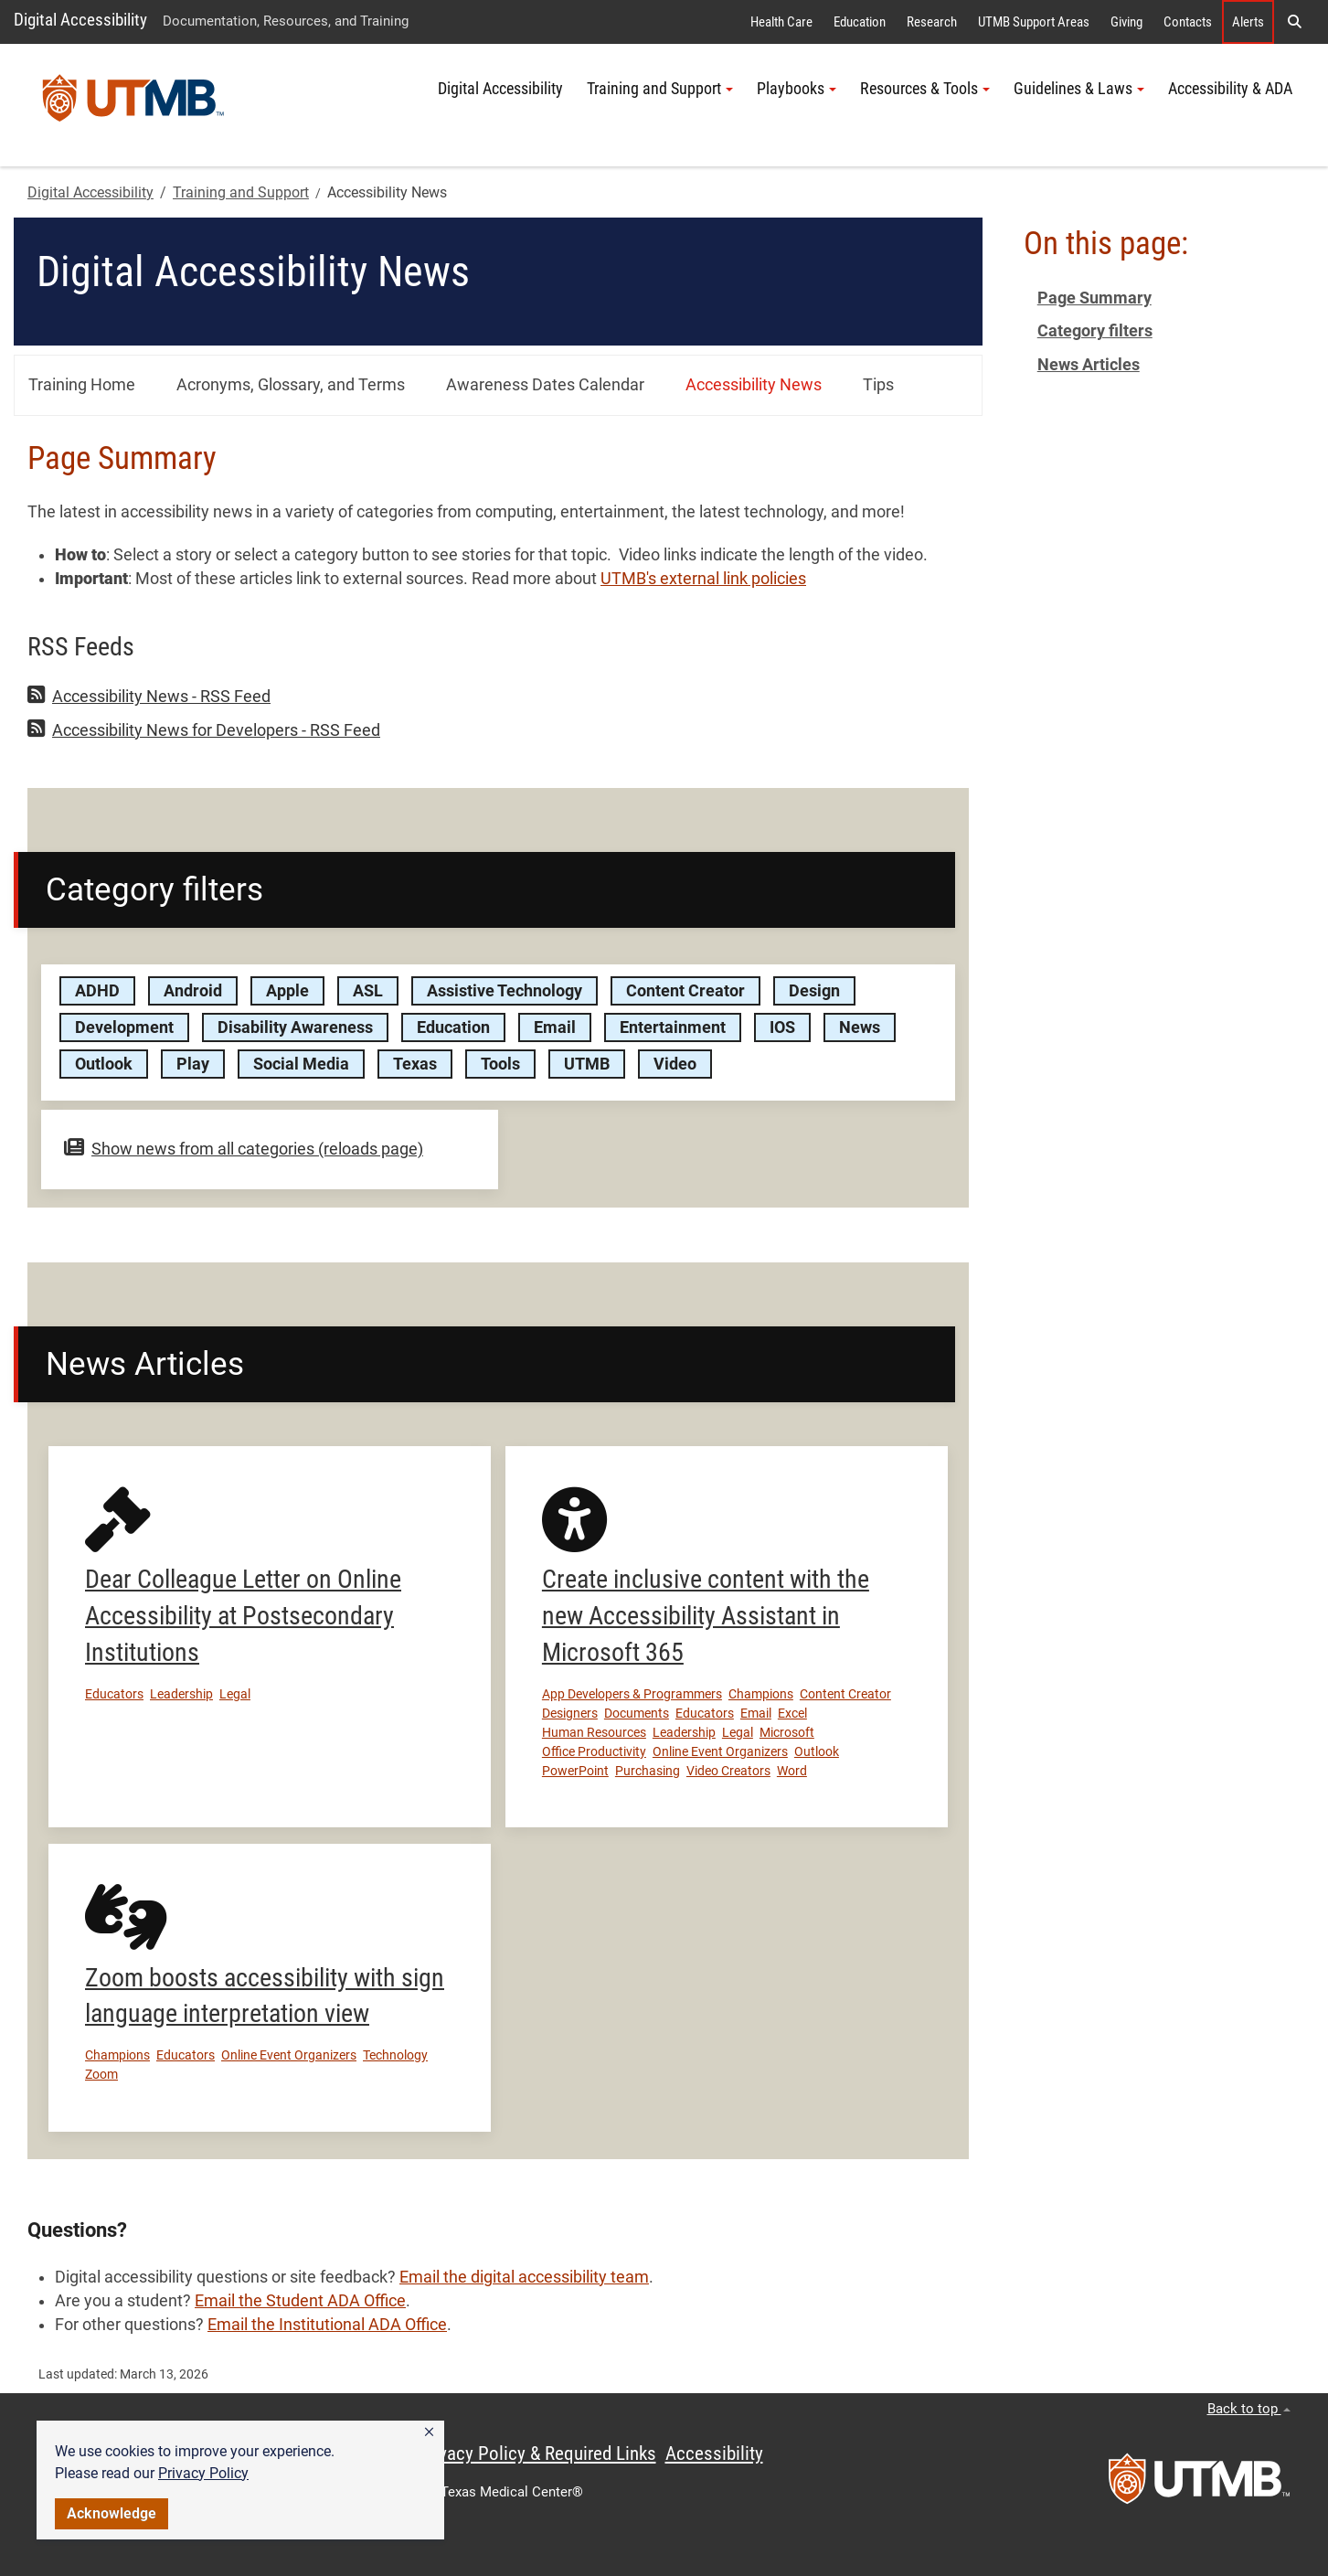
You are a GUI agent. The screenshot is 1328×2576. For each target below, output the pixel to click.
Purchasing (647, 1770)
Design (814, 991)
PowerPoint (575, 1770)
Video (674, 1064)
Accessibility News (753, 385)
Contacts (1187, 22)
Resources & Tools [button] (925, 89)
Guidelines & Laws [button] (1079, 89)
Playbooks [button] (796, 89)
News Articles (1088, 365)
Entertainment (673, 1027)
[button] (429, 2432)
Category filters (1095, 331)
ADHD (97, 991)
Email (555, 1027)
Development (124, 1027)
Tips (878, 385)
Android (193, 991)
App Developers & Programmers (632, 1694)
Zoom (101, 2074)
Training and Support (241, 192)
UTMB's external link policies (703, 578)
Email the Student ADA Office (300, 2301)
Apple (287, 991)
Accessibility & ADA (1230, 89)
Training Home (81, 385)
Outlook (104, 1064)
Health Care (781, 22)
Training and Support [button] (660, 89)
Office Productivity (594, 1751)
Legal (234, 1694)
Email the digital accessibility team (524, 2277)
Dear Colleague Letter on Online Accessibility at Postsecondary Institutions (243, 1615)
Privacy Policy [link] (203, 2473)
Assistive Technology (504, 991)
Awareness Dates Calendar (545, 385)
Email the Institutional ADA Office (327, 2324)
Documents (636, 1713)
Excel (792, 1713)
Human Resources (594, 1732)
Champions (760, 1694)
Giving (1126, 22)
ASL (368, 991)
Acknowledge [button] (111, 2513)
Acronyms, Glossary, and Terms (290, 385)
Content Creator (685, 991)
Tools (500, 1064)
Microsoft (787, 1732)
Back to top (1249, 2408)
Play (192, 1064)
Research (932, 22)
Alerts (1248, 22)
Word (792, 1770)
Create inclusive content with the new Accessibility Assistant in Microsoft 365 (705, 1615)
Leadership (181, 1694)
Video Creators (728, 1770)
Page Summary (1094, 298)
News (859, 1027)
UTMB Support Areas (1033, 22)
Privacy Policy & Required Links (537, 2453)
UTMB (587, 1064)
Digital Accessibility (80, 19)
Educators (114, 1694)
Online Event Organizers (720, 1751)
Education (860, 22)
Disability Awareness (295, 1027)
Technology (395, 2055)
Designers (570, 1713)
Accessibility (714, 2453)
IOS (782, 1027)
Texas (415, 1064)
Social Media (301, 1064)
